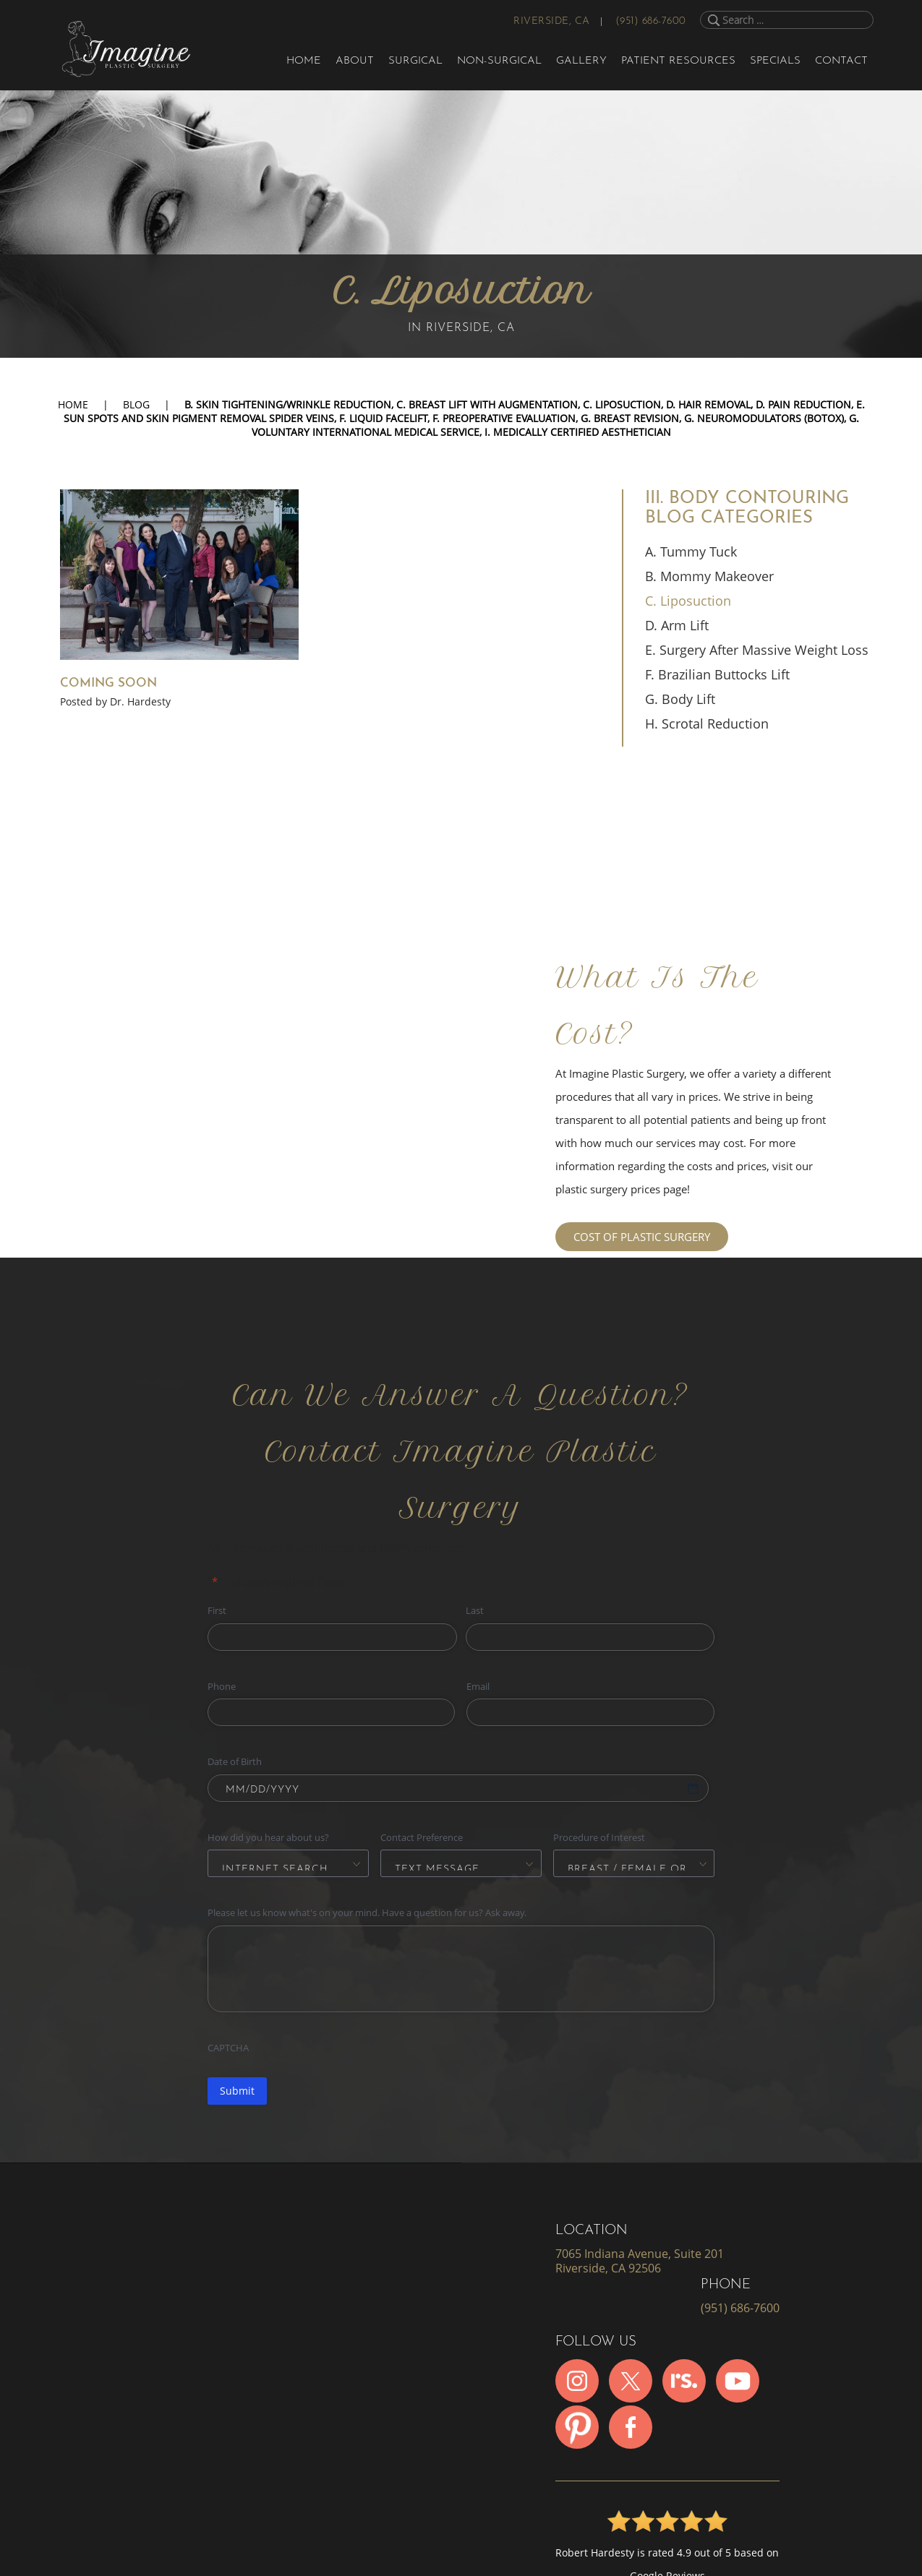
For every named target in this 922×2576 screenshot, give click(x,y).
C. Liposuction (622, 404)
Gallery (581, 61)
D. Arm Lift (677, 625)
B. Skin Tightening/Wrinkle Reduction (287, 404)
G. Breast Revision (630, 418)
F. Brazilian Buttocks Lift (717, 674)
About (355, 61)
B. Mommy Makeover (709, 576)
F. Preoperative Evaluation (504, 418)
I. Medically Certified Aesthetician (578, 432)
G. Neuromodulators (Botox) (764, 418)
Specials (775, 61)
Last (475, 1610)
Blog (136, 404)
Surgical (415, 61)
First (217, 1610)
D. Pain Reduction (803, 404)
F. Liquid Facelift (383, 418)
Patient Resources (678, 61)
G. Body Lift (680, 699)
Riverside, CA (551, 21)
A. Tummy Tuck (691, 551)
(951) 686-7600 (650, 21)
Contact (841, 61)
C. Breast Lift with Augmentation (487, 404)
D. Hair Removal (708, 404)
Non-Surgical (499, 61)
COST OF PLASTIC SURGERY (641, 1236)
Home (303, 61)
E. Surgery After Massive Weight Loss (756, 649)
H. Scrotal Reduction (707, 723)
